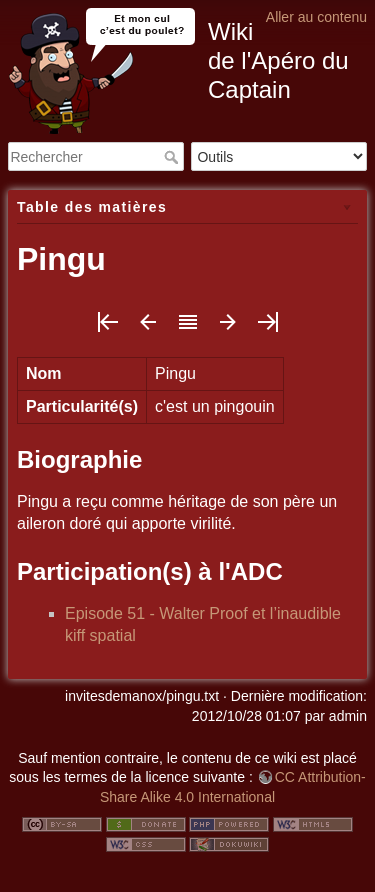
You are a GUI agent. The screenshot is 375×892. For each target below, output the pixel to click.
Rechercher (173, 157)
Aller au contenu (316, 17)
